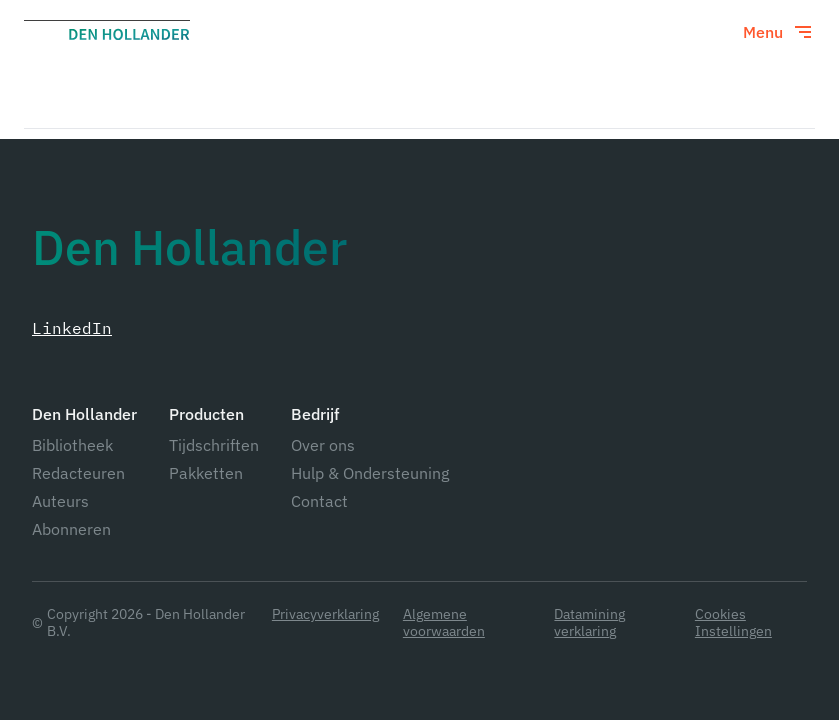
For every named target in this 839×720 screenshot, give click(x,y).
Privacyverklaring (325, 614)
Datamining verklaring (589, 623)
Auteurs (60, 501)
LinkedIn (72, 328)
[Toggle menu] (779, 32)
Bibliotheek (72, 445)
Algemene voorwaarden (444, 623)
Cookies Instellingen (733, 623)
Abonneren (71, 529)
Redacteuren (78, 473)
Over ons (323, 445)
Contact (319, 501)
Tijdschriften (214, 445)
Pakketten (206, 473)
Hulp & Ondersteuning (370, 473)
